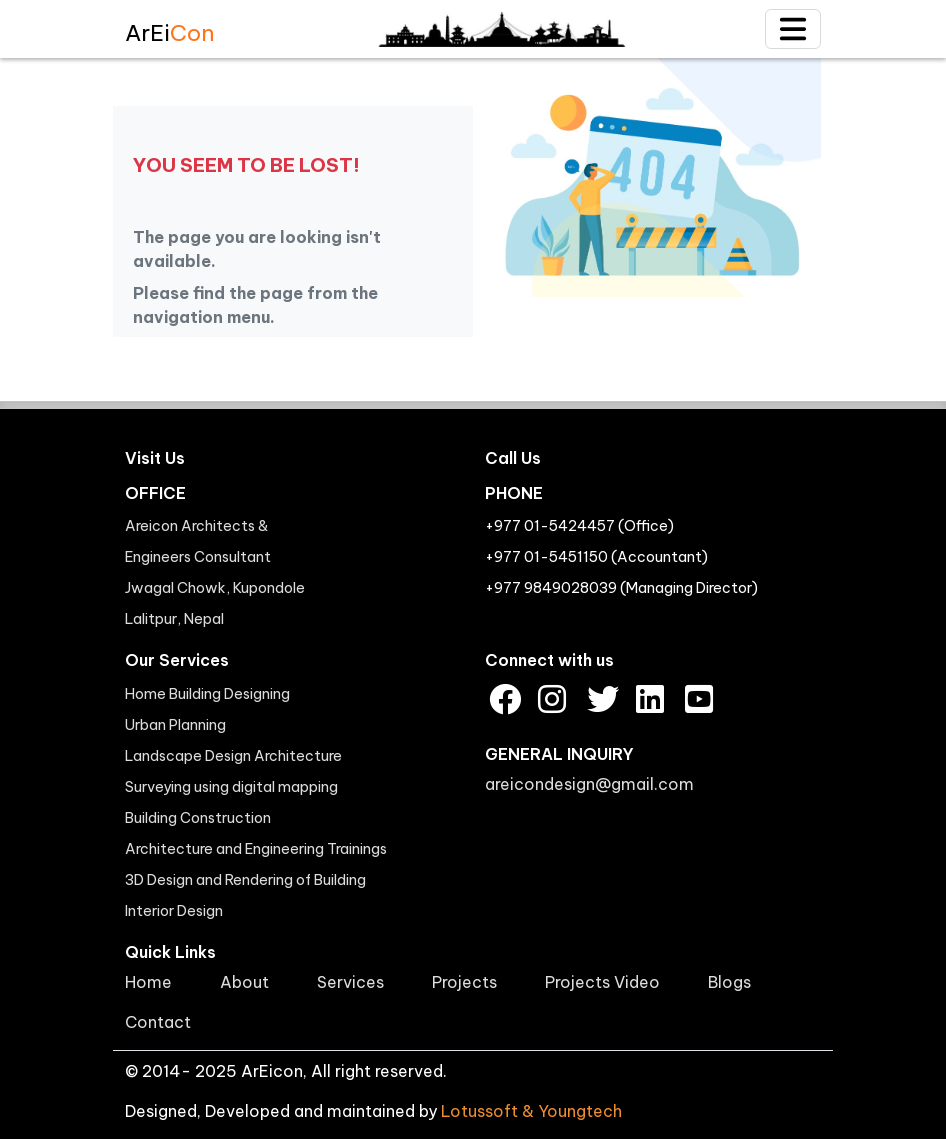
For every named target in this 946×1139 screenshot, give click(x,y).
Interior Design (174, 911)
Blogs (729, 982)
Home (148, 982)
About (244, 982)
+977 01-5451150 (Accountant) (596, 557)
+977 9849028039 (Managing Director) (621, 588)
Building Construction (198, 818)
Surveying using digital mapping (231, 787)
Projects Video (602, 982)
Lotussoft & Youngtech (531, 1111)
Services (350, 982)
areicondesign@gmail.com (589, 784)
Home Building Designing (207, 694)
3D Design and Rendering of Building (245, 880)
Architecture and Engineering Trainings (256, 849)
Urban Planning (175, 725)
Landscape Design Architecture (233, 756)
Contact (158, 1022)
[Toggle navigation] (793, 29)
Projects (464, 982)
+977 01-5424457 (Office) (579, 526)
